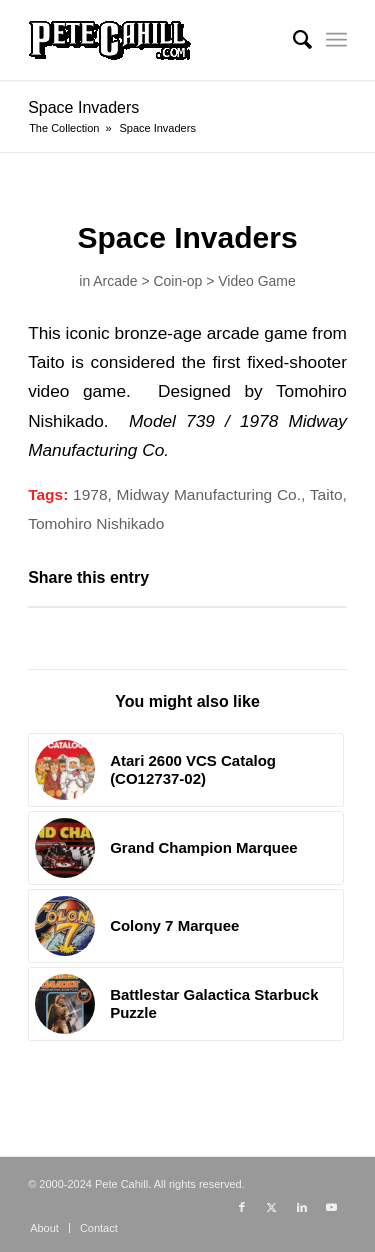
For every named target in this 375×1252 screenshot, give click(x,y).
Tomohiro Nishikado (96, 523)
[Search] (292, 40)
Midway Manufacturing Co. (209, 494)
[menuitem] (292, 40)
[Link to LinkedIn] (302, 1207)
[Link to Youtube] (332, 1207)
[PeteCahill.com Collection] (155, 40)
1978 (90, 494)
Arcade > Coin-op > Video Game (194, 281)
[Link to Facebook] (242, 1207)
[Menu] (336, 40)
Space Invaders (83, 107)
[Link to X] (272, 1207)
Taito (326, 494)
